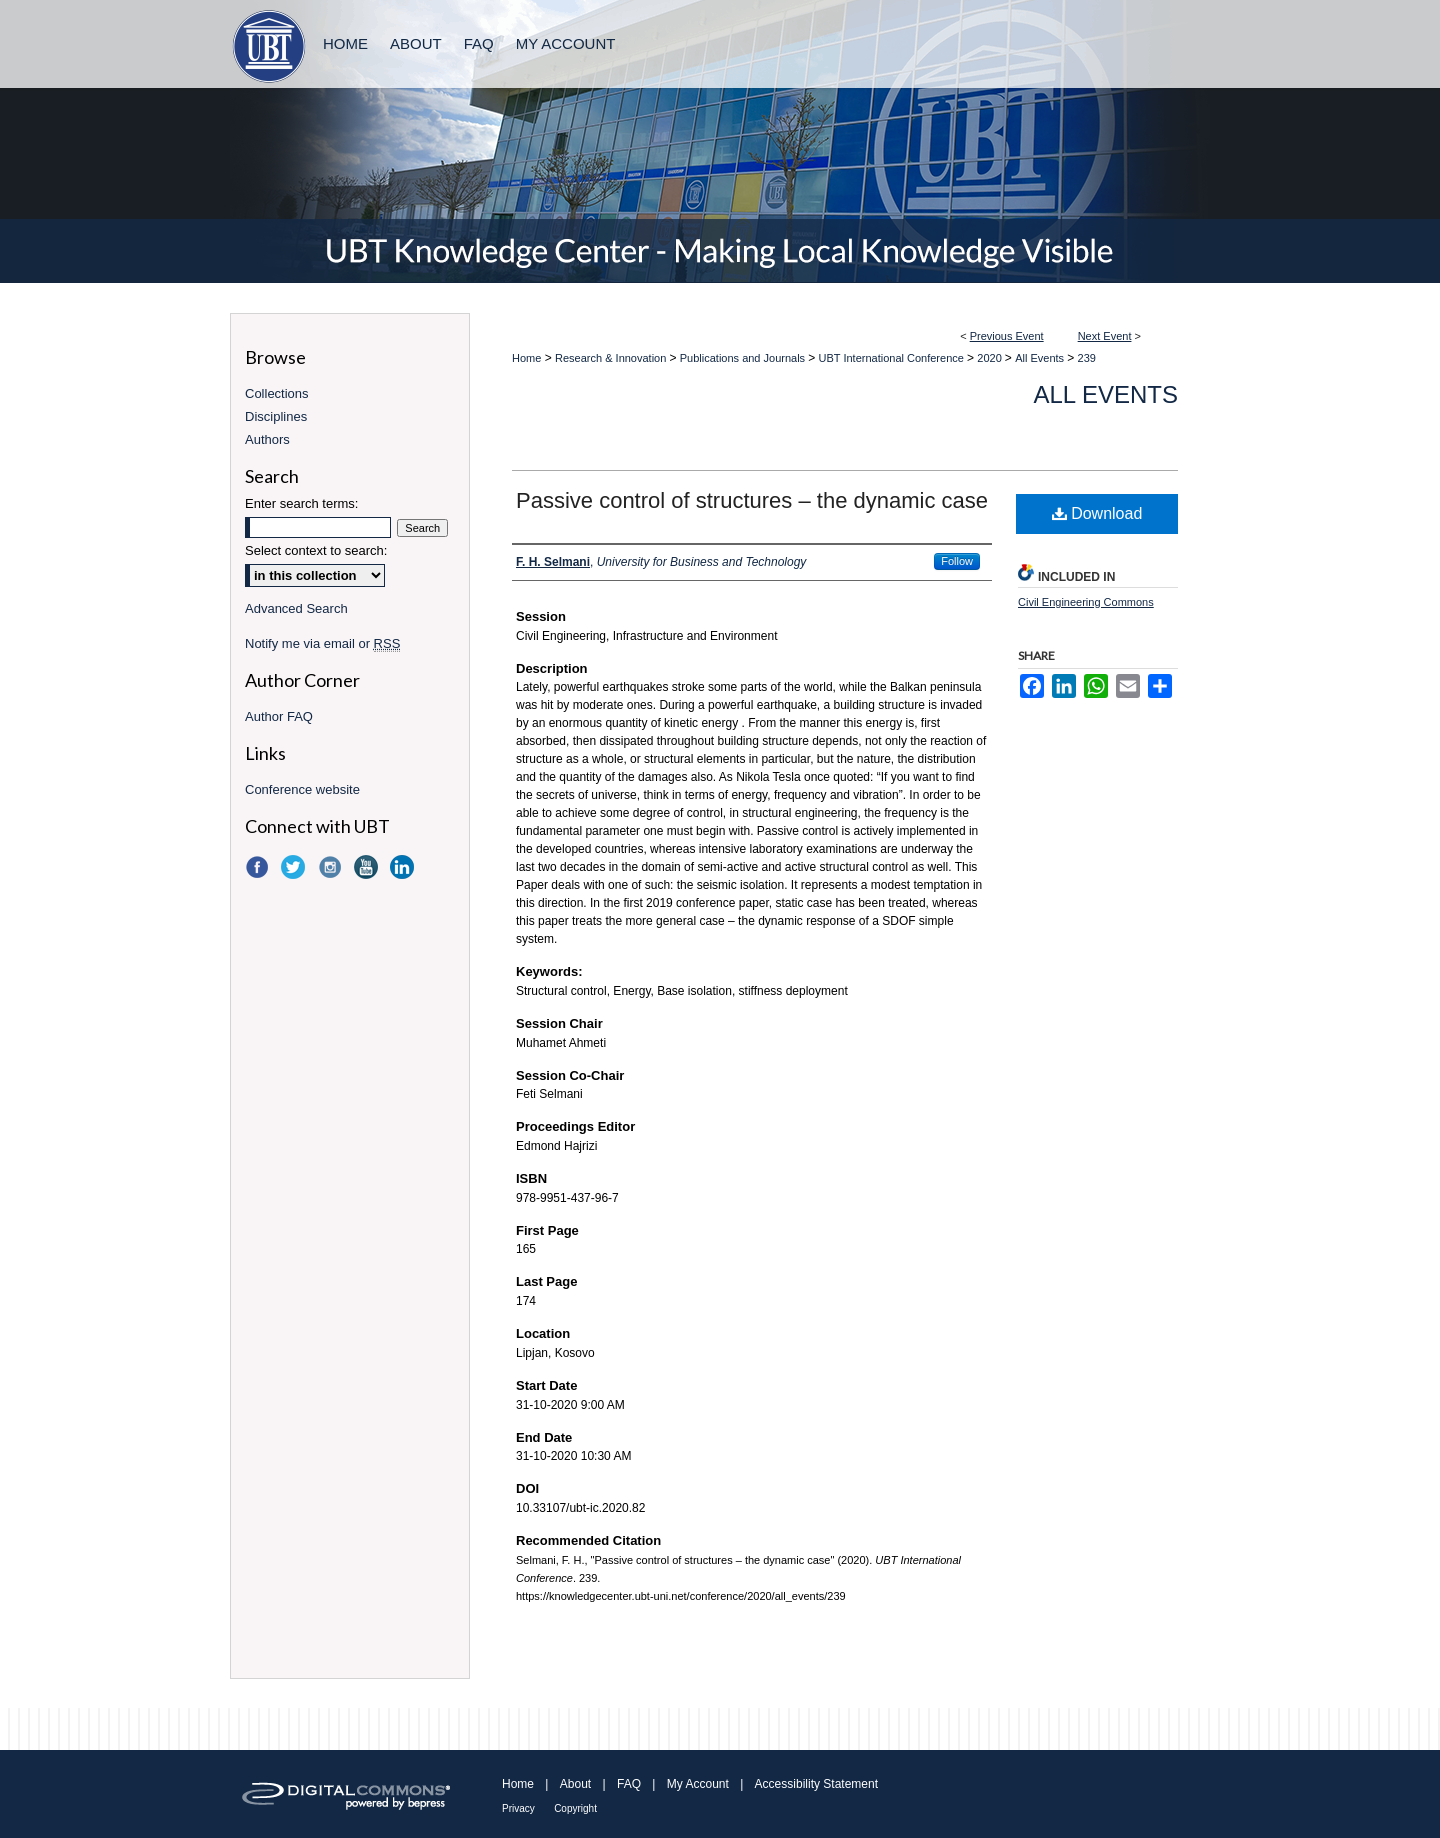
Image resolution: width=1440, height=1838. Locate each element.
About (575, 1784)
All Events (1041, 358)
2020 (991, 358)
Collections (277, 393)
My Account (698, 1784)
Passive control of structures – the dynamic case (752, 500)
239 (1087, 358)
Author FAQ (279, 716)
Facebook (259, 867)
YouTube (368, 867)
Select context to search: (316, 550)
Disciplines (276, 416)
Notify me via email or (322, 643)
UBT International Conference (893, 358)
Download (1097, 513)
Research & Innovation (612, 358)
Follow (957, 561)
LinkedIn (404, 867)
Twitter (295, 867)
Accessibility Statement (816, 1784)
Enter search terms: (301, 503)
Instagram (332, 867)
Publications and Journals (744, 358)
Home (526, 358)
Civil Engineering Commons (1086, 602)
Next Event (1105, 336)
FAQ (629, 1784)
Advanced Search (296, 608)
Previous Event (1007, 336)
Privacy (518, 1808)
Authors (267, 439)
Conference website (302, 789)
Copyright (575, 1808)
